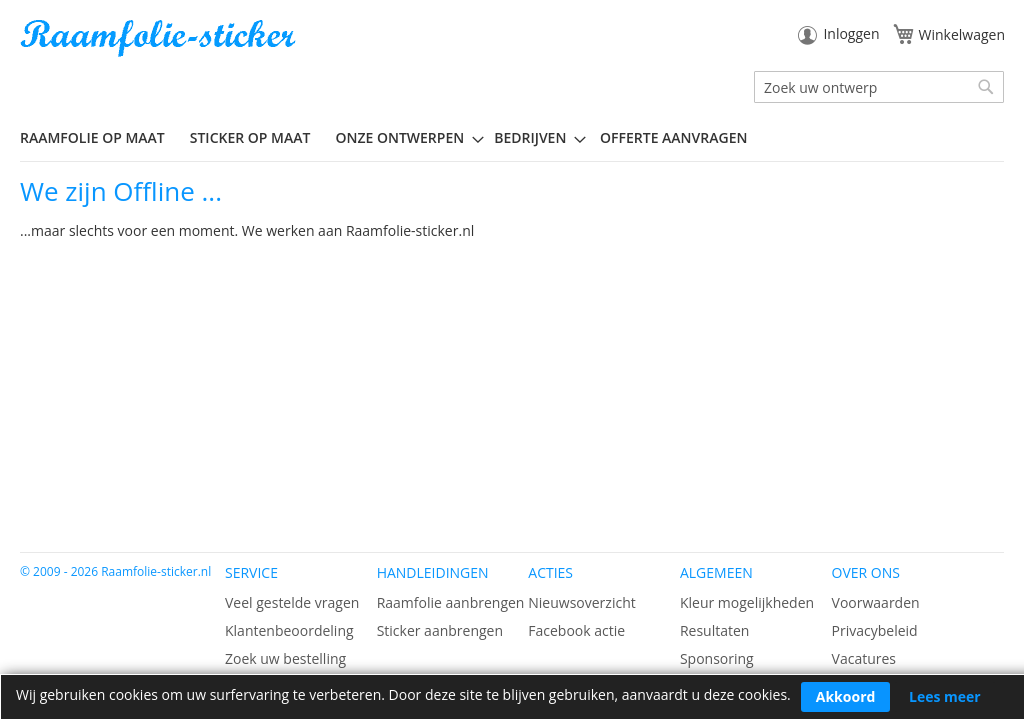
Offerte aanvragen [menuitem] (673, 137)
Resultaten (715, 630)
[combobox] (879, 87)
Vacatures (864, 658)
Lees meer (945, 696)
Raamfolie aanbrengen (451, 602)
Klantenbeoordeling (289, 630)
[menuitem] (100, 137)
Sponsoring (717, 658)
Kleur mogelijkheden (747, 602)
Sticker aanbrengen (440, 630)
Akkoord (846, 696)
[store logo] (160, 38)
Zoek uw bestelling (285, 658)
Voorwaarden (876, 602)
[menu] (512, 138)
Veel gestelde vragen (292, 602)
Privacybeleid (875, 630)
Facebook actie (576, 630)
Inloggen (851, 33)
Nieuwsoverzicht (581, 602)
